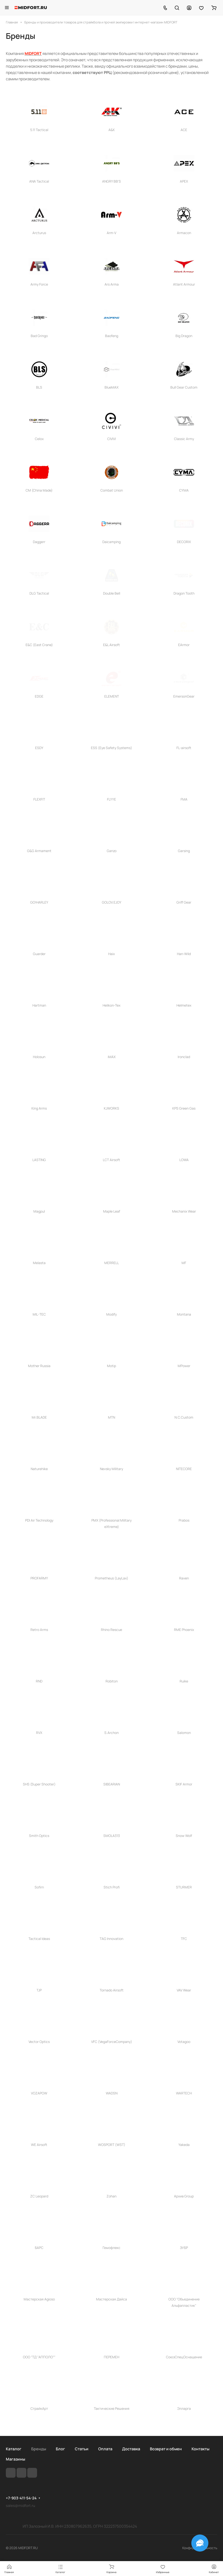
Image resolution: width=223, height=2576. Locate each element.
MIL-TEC (39, 1314)
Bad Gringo (39, 335)
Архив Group (184, 2196)
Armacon (184, 232)
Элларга (184, 2408)
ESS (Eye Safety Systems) (111, 747)
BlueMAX (111, 387)
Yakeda (184, 2144)
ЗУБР (184, 2247)
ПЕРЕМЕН (111, 2357)
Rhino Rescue (111, 1629)
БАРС (39, 2247)
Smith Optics (39, 1835)
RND (39, 1681)
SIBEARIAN (111, 1784)
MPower (184, 1365)
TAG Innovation (111, 1938)
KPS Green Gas (183, 1108)
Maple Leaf (111, 1211)
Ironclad (184, 1056)
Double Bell (111, 593)
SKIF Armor (183, 1784)
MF (184, 1262)
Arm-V (111, 232)
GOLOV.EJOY (111, 902)
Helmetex (183, 1005)
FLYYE (111, 799)
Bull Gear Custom (183, 387)
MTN (111, 1417)
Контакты (200, 2449)
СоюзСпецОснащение (184, 2357)
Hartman (39, 1005)
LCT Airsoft (111, 1159)
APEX (184, 181)
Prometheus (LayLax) (111, 1578)
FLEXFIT (39, 799)
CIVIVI (111, 438)
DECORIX (184, 541)
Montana (184, 1314)
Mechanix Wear (184, 1211)
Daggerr (39, 541)
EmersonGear (183, 696)
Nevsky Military (111, 1468)
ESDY (39, 747)
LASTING (39, 1159)
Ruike (184, 1681)
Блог (60, 2449)
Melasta (39, 1262)
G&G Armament (39, 850)
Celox (39, 438)
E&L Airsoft (111, 644)
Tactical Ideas (39, 1938)
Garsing (184, 850)
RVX (39, 1732)
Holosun (39, 1056)
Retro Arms (39, 1629)
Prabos (184, 1520)
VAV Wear (184, 1990)
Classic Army (184, 438)
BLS (39, 387)
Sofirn (39, 1887)
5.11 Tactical (39, 129)
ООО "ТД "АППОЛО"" (39, 2357)
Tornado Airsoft (112, 1990)
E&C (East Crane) (39, 644)
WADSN (111, 2093)
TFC (184, 1938)
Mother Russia (39, 1365)
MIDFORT (33, 53)
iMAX (112, 1056)
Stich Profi (112, 1887)
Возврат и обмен (166, 2449)
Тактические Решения (111, 2408)
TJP (39, 1990)
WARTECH (184, 2093)
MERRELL (111, 1262)
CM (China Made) (39, 490)
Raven (184, 1578)
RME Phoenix (184, 1629)
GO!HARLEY (39, 902)
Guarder (39, 953)
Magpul (39, 1211)
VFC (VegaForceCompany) (111, 2041)
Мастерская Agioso (39, 2299)
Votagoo (183, 2041)
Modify (111, 1314)
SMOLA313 (111, 1835)
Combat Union (111, 490)
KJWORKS (111, 1108)
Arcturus (39, 232)
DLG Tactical (39, 593)
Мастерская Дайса (111, 2299)
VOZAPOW (39, 2093)
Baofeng (111, 335)
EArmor (184, 644)
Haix (111, 953)
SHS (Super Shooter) (39, 1784)
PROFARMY (39, 1578)
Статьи (81, 2449)
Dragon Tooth (184, 593)
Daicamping (111, 541)
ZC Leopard (39, 2196)
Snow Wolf (184, 1835)
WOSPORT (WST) (111, 2144)
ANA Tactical (39, 181)
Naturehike (39, 1468)
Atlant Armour (184, 284)
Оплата (105, 2449)
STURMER (184, 1887)
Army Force (39, 284)
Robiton (112, 1681)
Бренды (38, 2449)
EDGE (39, 696)
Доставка (131, 2449)
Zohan (111, 2196)
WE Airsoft (39, 2144)
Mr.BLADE (39, 1417)
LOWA (184, 1159)
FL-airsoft (183, 747)
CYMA (184, 490)
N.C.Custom (184, 1417)
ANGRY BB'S (111, 181)
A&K (111, 129)
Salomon (184, 1732)
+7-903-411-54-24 (21, 2498)
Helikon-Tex (111, 1005)
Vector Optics (39, 2041)
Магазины (15, 2459)
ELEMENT (111, 696)
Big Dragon (183, 335)
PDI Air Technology (39, 1520)
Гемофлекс (111, 2247)
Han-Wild (184, 953)
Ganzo (111, 850)
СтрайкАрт (39, 2408)
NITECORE (184, 1468)
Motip (111, 1365)
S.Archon (111, 1732)
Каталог (13, 2449)
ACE (184, 129)
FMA (184, 799)
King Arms (39, 1108)
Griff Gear (183, 902)
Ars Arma (112, 284)
